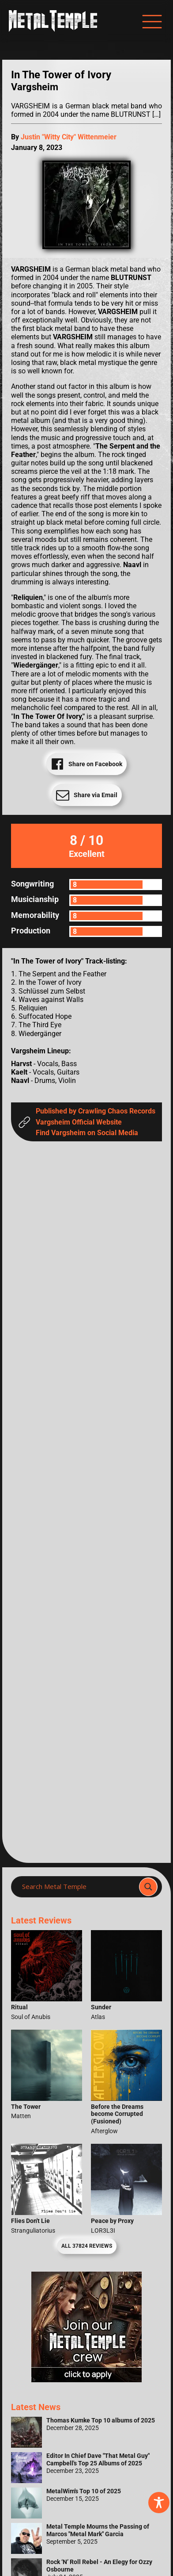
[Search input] (77, 1887)
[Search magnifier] (148, 1886)
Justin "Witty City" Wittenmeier (69, 137)
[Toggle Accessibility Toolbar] (158, 2502)
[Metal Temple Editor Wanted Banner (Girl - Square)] (86, 2380)
